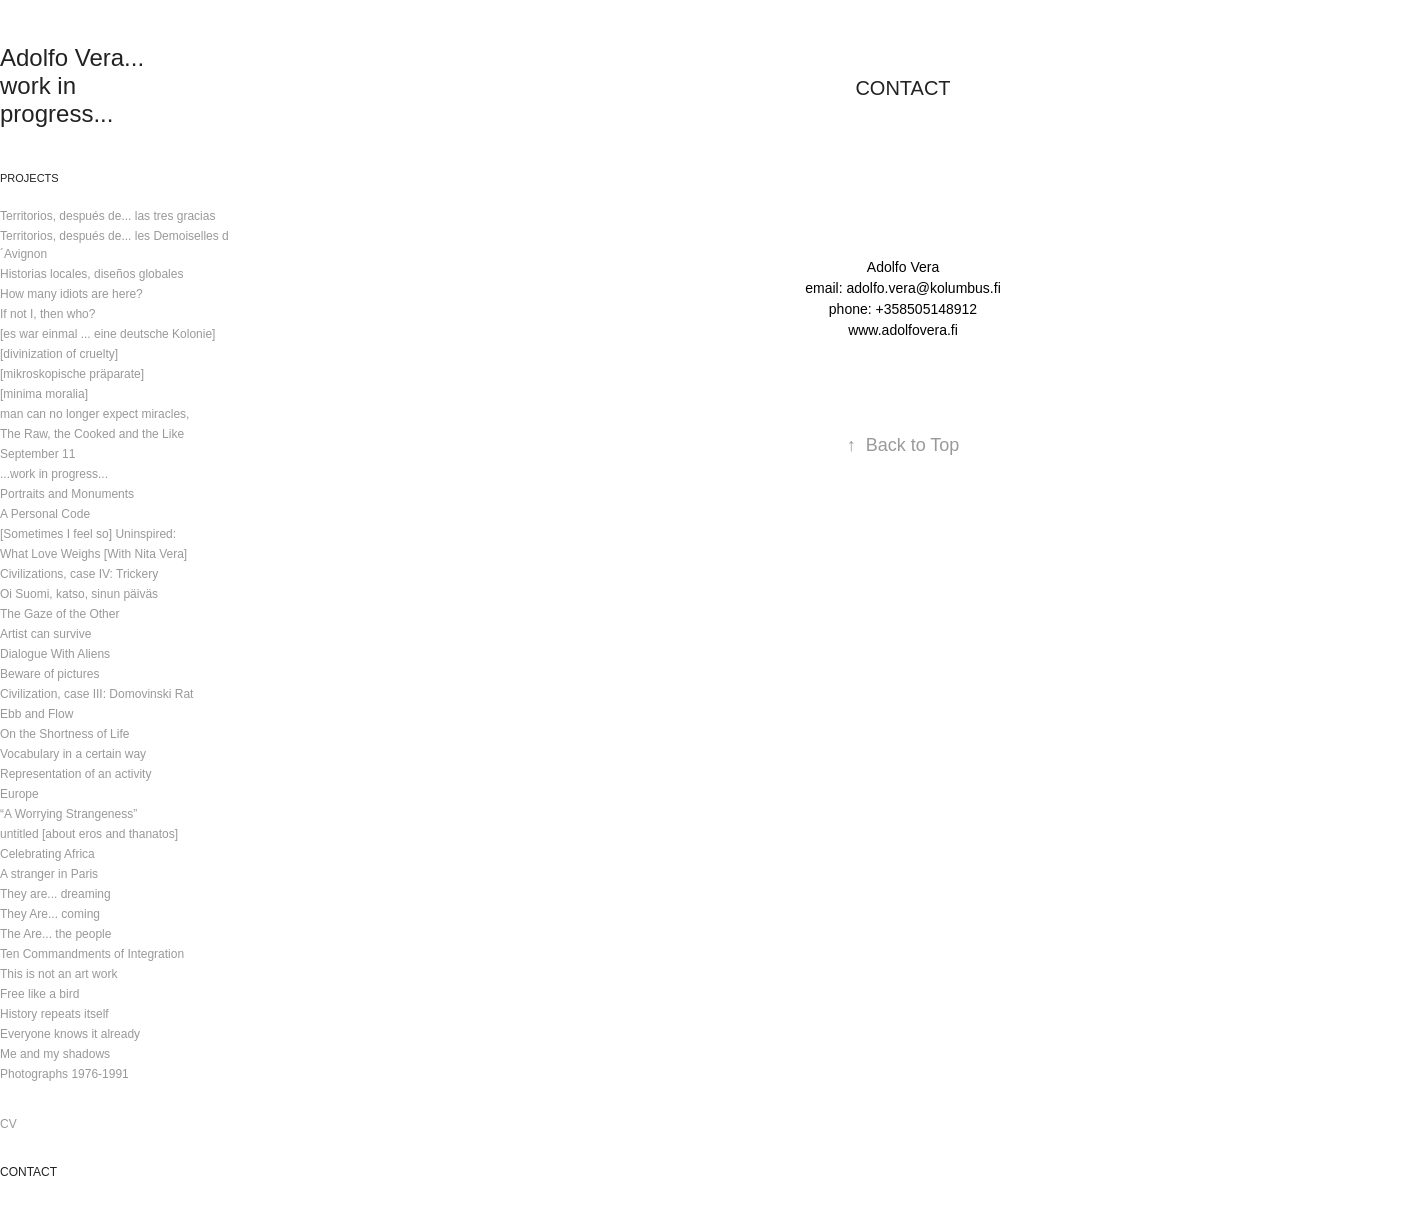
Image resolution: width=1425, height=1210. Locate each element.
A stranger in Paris (49, 874)
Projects (29, 178)
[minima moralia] (44, 394)
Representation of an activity (75, 774)
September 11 (37, 454)
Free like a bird (39, 994)
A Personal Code (45, 514)
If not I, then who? (47, 314)
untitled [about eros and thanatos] (89, 834)
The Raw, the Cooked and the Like (92, 434)
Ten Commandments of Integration (92, 954)
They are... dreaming (55, 894)
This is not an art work (58, 974)
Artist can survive (45, 634)
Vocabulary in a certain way (73, 754)
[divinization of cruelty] (59, 354)
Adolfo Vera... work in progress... (75, 85)
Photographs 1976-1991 (64, 1074)
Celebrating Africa (47, 854)
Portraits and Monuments (67, 494)
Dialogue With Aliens (55, 654)
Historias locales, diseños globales (91, 274)
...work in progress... (54, 474)
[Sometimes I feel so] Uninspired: (88, 534)
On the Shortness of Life (64, 734)
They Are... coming (50, 914)
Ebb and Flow (36, 714)
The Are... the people (55, 934)
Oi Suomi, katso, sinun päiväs (79, 594)
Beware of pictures (49, 674)
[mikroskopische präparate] (72, 374)
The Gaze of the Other (59, 614)
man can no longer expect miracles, (94, 414)
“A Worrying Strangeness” (68, 814)
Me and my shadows (55, 1054)
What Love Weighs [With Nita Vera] (93, 554)
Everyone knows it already (70, 1034)
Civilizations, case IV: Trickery (79, 574)
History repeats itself (54, 1014)
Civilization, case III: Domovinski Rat (96, 694)
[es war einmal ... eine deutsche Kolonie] (107, 334)
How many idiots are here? (71, 294)
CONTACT (28, 1172)
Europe (19, 794)
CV (8, 1124)
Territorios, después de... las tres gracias (107, 216)
